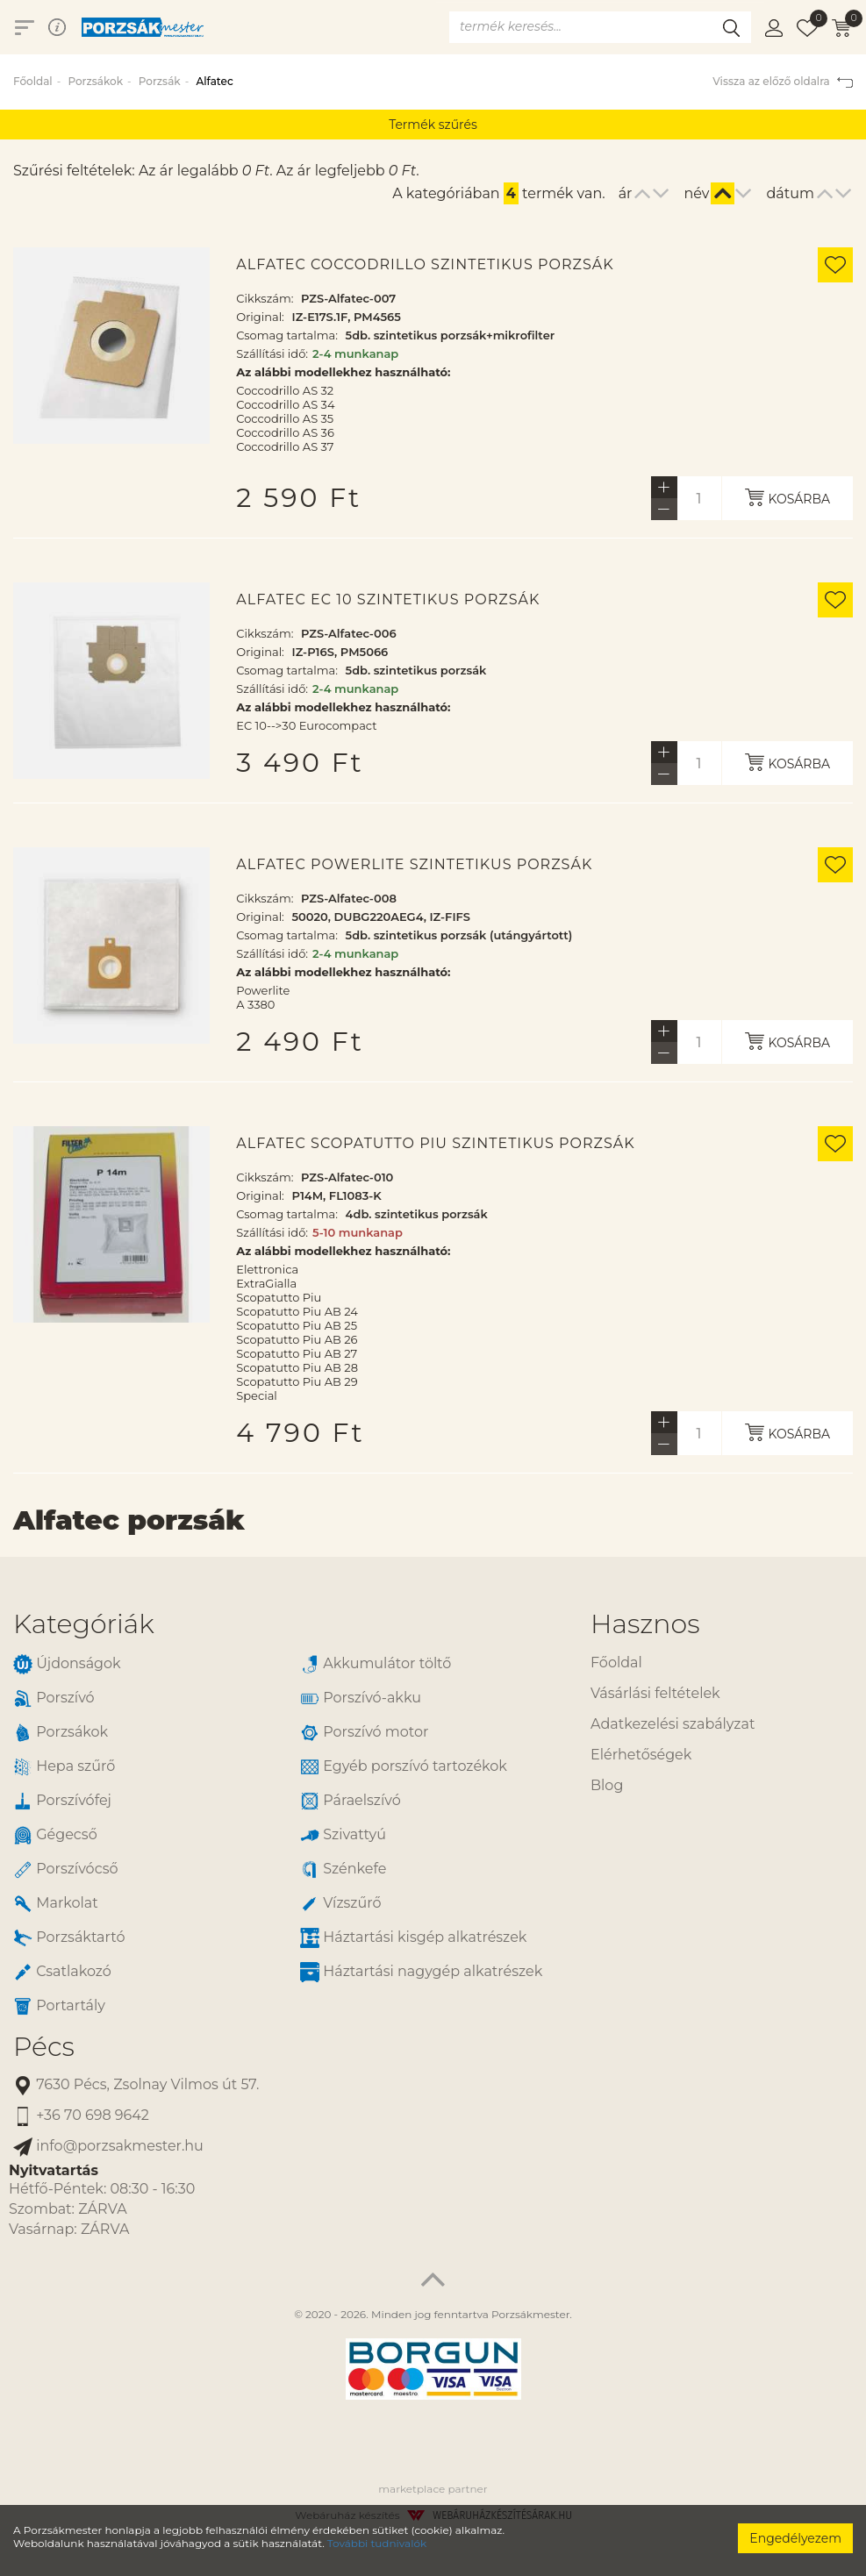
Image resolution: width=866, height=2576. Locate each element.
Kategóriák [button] (83, 1624)
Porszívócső (65, 1869)
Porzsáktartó (69, 1938)
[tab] (288, 1624)
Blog (606, 1785)
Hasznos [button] (644, 1624)
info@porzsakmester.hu (108, 2147)
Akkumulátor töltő (375, 1664)
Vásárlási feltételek (655, 1693)
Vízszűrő (341, 1904)
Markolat (55, 1904)
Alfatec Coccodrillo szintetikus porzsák (424, 265)
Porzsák (160, 81)
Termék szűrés (433, 124)
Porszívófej (62, 1801)
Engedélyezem (795, 2538)
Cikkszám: (264, 298)
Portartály (59, 2006)
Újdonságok (67, 1664)
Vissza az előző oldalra (782, 81)
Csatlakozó (62, 1972)
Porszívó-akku (360, 1698)
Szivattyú (343, 1835)
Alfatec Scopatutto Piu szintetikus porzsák (435, 1144)
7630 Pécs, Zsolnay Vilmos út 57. (136, 2085)
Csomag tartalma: (287, 335)
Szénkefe (343, 1869)
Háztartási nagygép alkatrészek (421, 1972)
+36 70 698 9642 (81, 2116)
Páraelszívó (350, 1801)
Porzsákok (95, 81)
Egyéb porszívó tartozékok (403, 1767)
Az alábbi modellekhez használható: (343, 372)
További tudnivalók (376, 2543)
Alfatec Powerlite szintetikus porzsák (414, 865)
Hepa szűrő (64, 1767)
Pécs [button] (44, 2046)
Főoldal (33, 81)
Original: (260, 317)
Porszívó (54, 1698)
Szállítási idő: (272, 353)
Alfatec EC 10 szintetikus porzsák (388, 600)
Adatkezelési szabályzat (672, 1724)
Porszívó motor (364, 1733)
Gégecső (55, 1835)
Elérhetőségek (640, 1754)
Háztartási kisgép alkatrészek (413, 1938)
